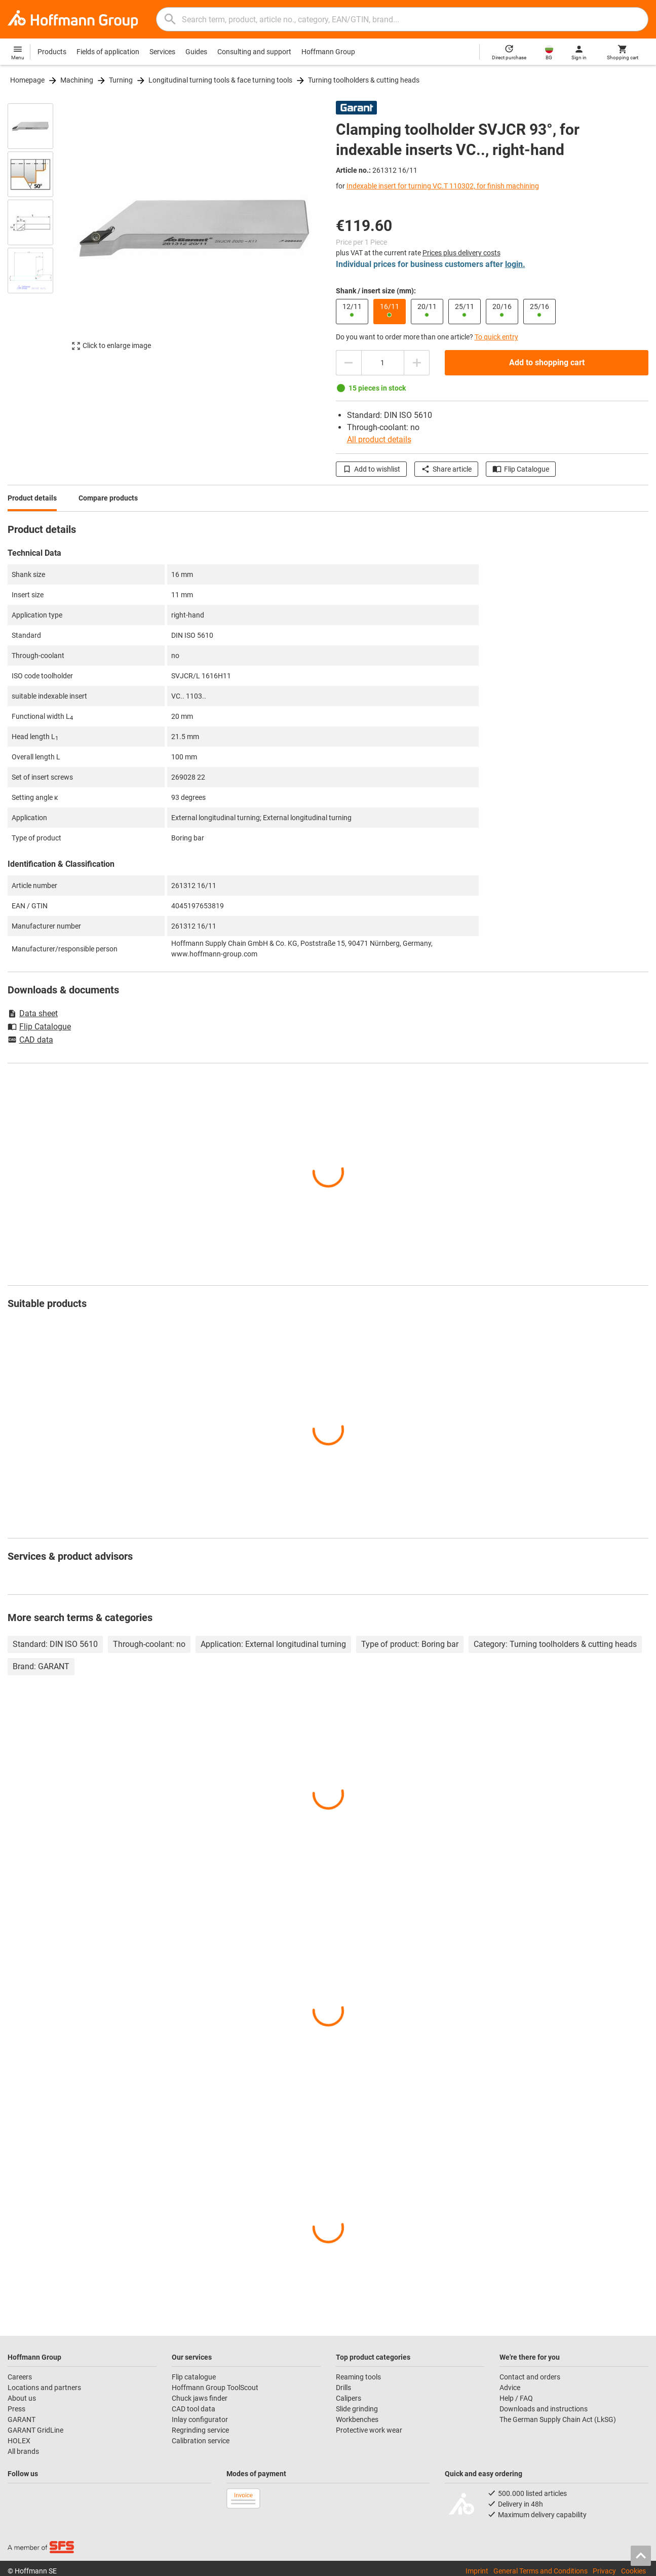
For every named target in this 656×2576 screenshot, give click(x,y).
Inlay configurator (200, 2419)
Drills (343, 2387)
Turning (121, 80)
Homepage (27, 80)
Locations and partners (44, 2387)
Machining (76, 80)
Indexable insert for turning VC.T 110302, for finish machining (442, 186)
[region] (38, 232)
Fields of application (107, 52)
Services (162, 52)
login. (515, 264)
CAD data (30, 1040)
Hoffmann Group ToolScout (215, 2387)
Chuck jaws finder (199, 2398)
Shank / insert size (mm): (376, 291)
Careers (20, 2377)
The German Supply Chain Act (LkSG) (557, 2419)
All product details (379, 439)
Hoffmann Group (328, 52)
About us (22, 2398)
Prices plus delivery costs (461, 253)
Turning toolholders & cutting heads (363, 80)
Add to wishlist (371, 469)
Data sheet (33, 1013)
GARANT (21, 2419)
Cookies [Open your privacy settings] (633, 2571)
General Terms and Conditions (540, 2571)
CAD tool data (193, 2409)
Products (51, 52)
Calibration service (200, 2441)
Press (16, 2409)
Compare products (108, 498)
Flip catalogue (194, 2377)
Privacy (604, 2571)
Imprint (477, 2571)
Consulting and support (254, 52)
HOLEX (19, 2441)
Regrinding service (200, 2430)
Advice (509, 2387)
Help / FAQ (516, 2398)
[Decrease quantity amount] (348, 362)
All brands (23, 2451)
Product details (32, 498)
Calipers (348, 2398)
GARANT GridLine (35, 2430)
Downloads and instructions (543, 2409)
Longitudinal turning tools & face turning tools (220, 80)
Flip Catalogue (520, 469)
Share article (446, 469)
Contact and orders (529, 2377)
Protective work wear (369, 2430)
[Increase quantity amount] (417, 362)
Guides (196, 52)
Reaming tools (358, 2377)
